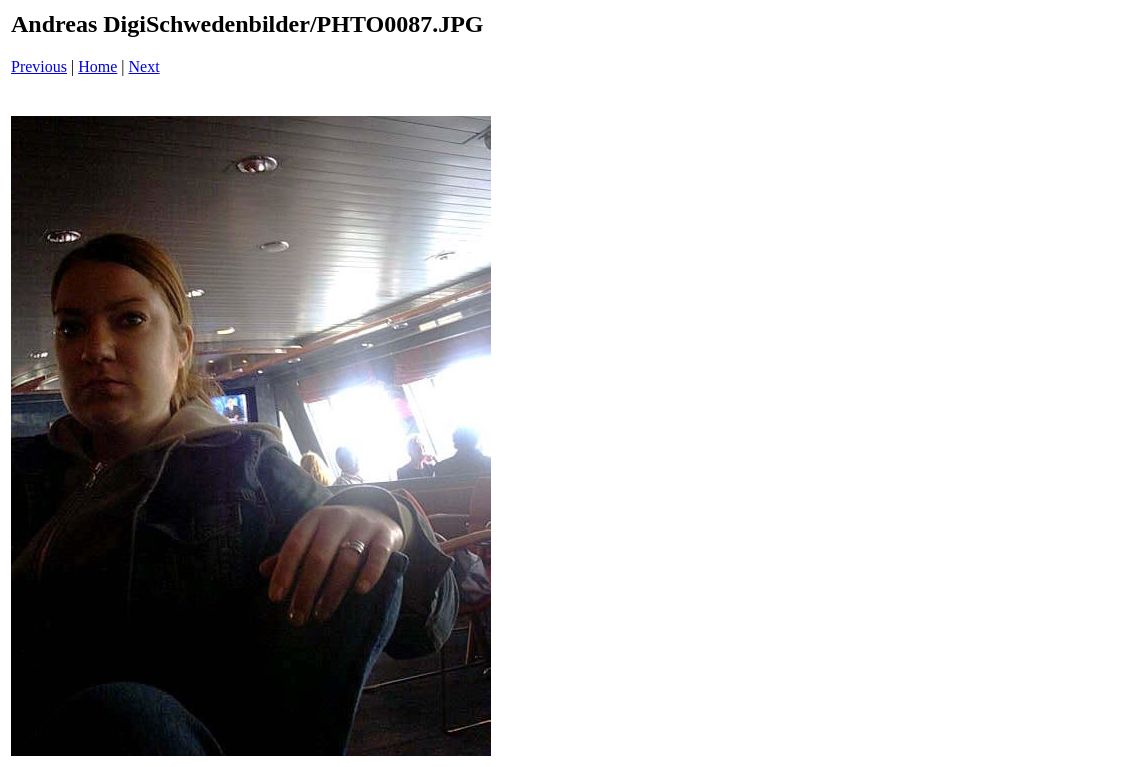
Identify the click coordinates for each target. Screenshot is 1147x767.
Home (97, 66)
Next (144, 66)
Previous (39, 66)
